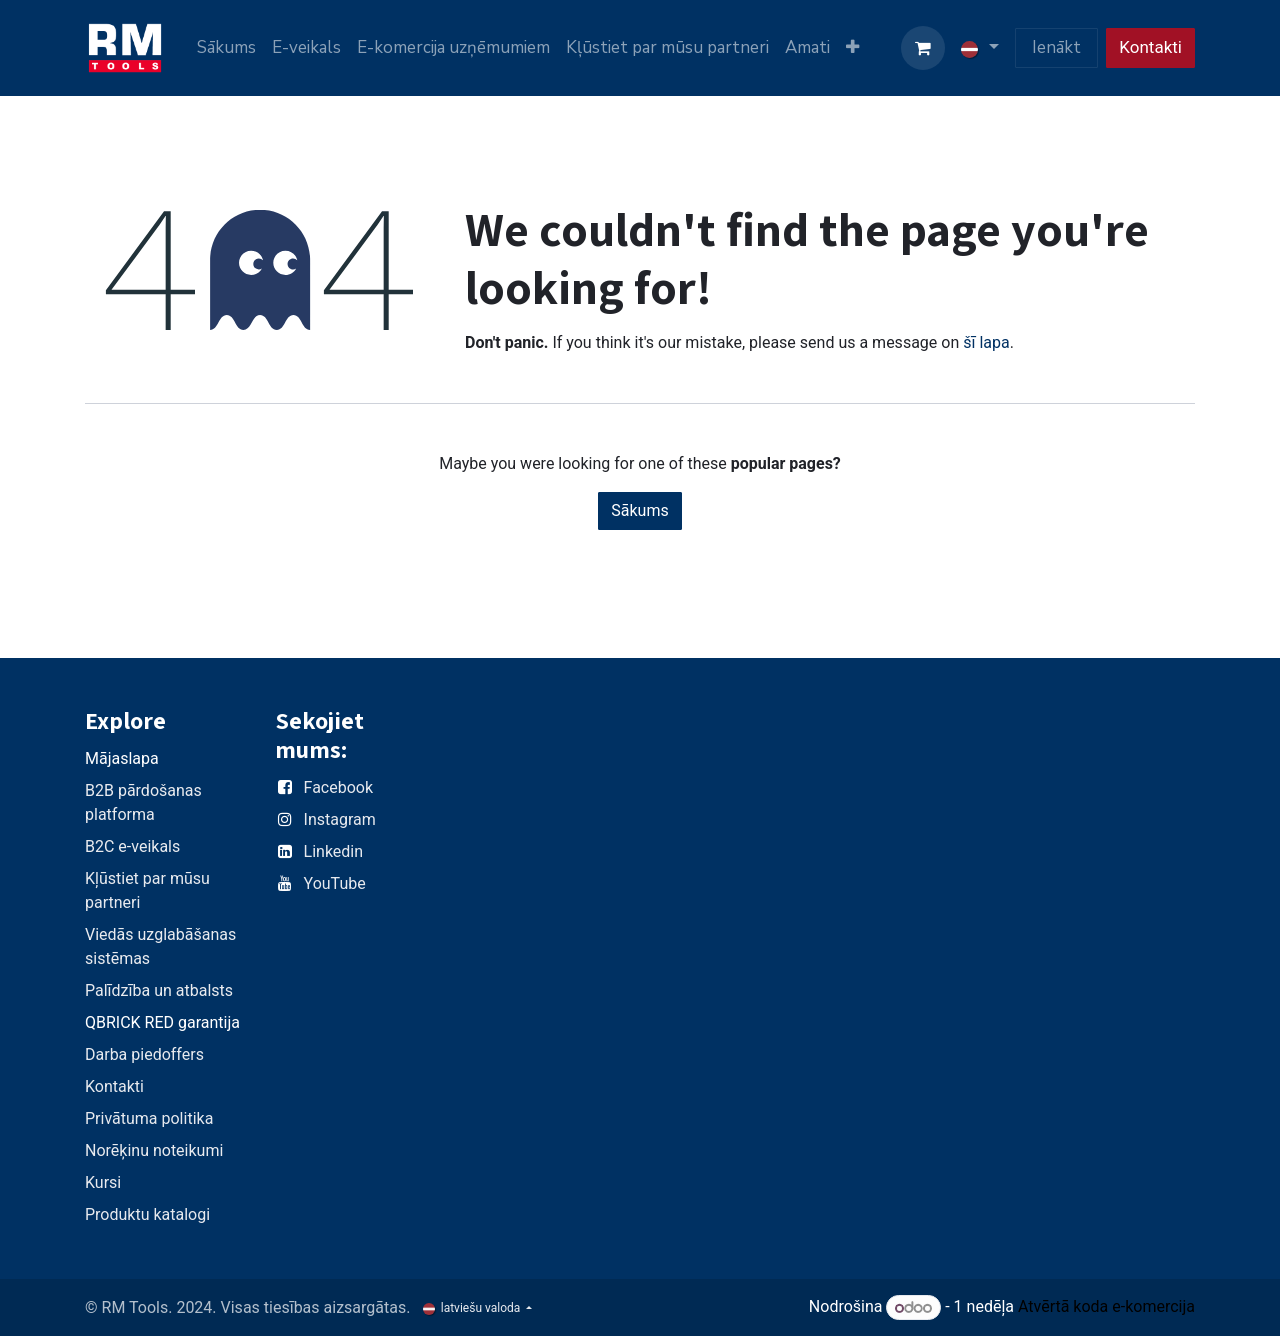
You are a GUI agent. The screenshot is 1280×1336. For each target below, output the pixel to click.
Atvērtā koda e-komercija (1106, 1307)
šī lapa (986, 342)
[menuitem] (226, 48)
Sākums (639, 510)
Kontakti (1150, 47)
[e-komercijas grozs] (923, 48)
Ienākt (1056, 47)
